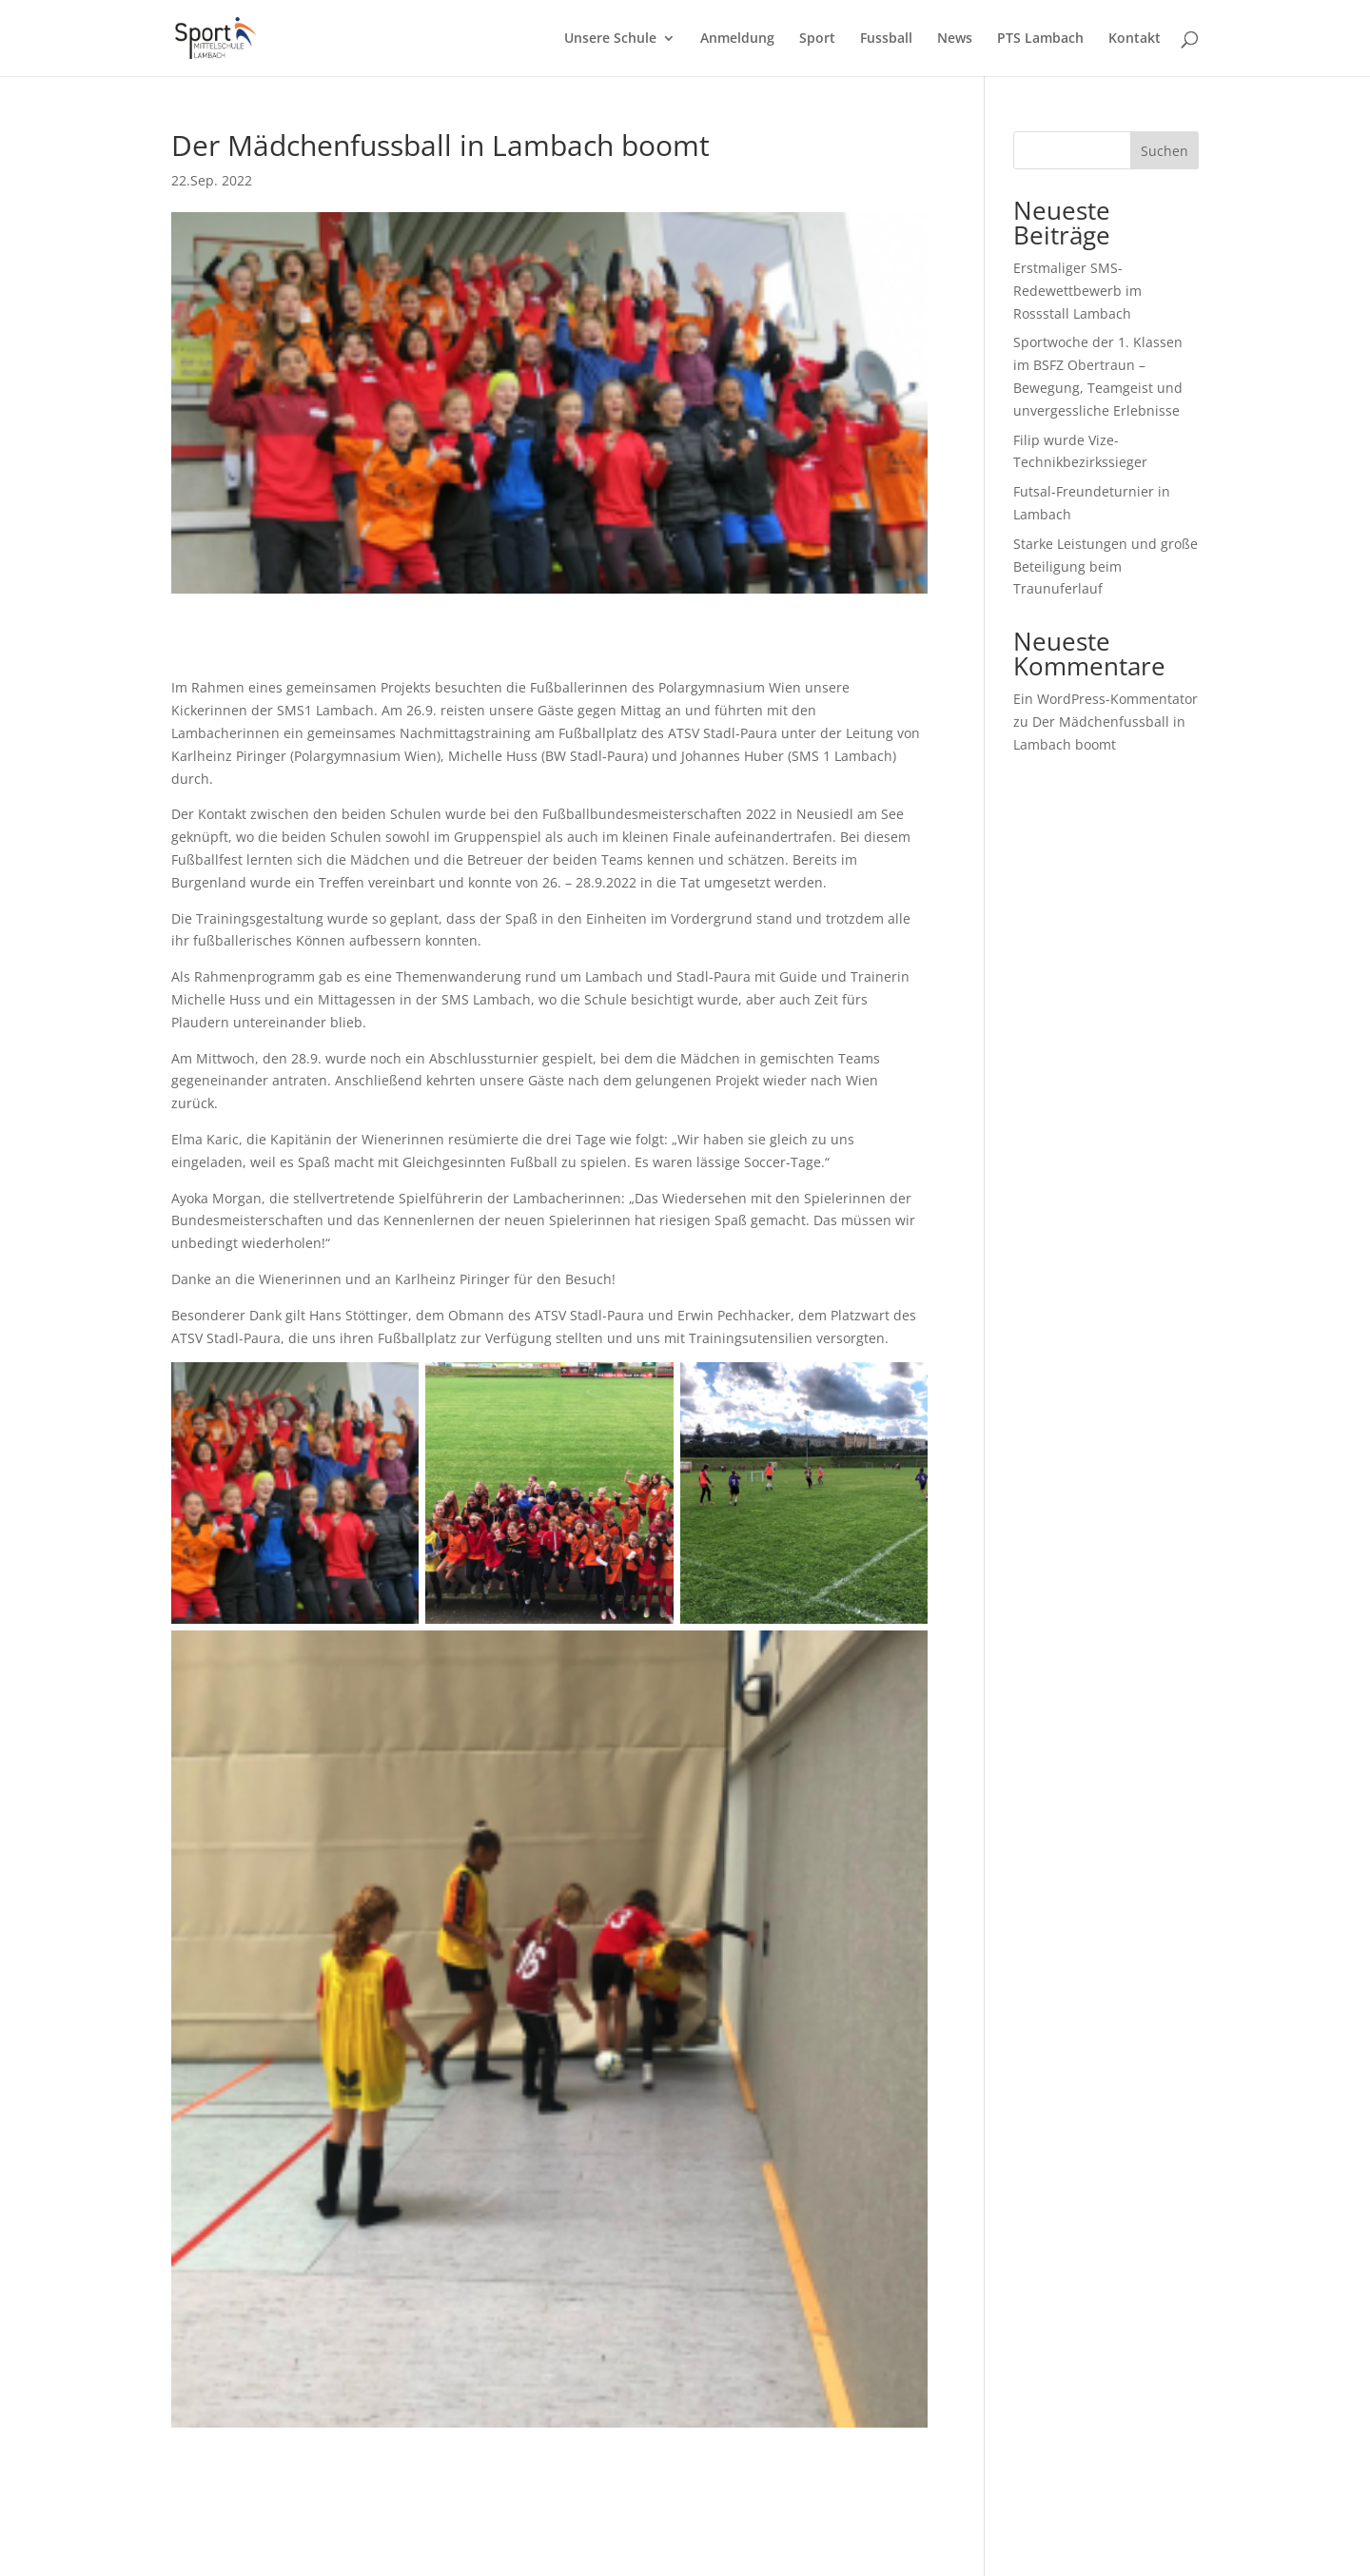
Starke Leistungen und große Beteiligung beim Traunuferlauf (1105, 566)
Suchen (1164, 151)
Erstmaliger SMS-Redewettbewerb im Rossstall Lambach (1077, 290)
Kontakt (1134, 39)
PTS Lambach (1040, 39)
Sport (817, 39)
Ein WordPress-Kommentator (1105, 699)
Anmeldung (737, 39)
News (954, 39)
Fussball (886, 39)
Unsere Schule (610, 39)
